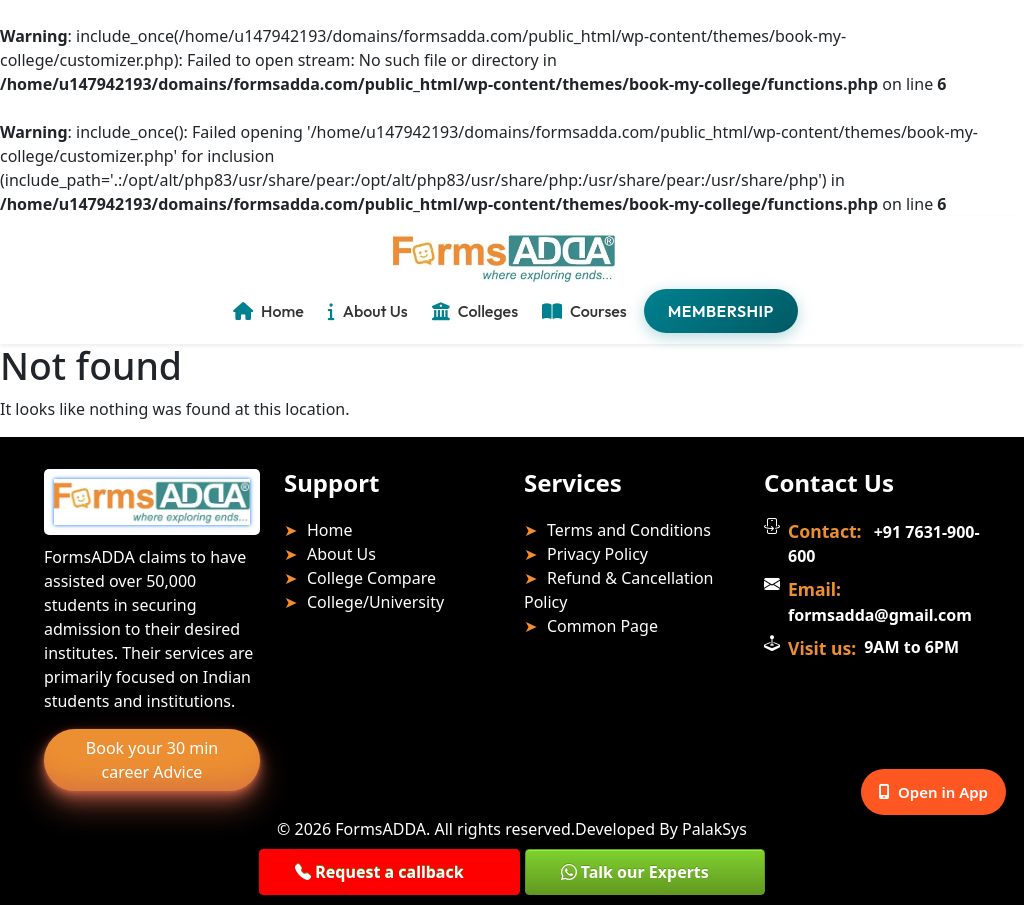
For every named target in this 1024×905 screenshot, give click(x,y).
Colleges (475, 311)
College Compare (371, 578)
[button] (389, 872)
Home (268, 311)
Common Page (602, 626)
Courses (584, 311)
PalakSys (714, 829)
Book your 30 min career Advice (152, 760)
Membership (721, 311)
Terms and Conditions (629, 530)
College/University (375, 602)
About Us (368, 311)
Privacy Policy (597, 554)
